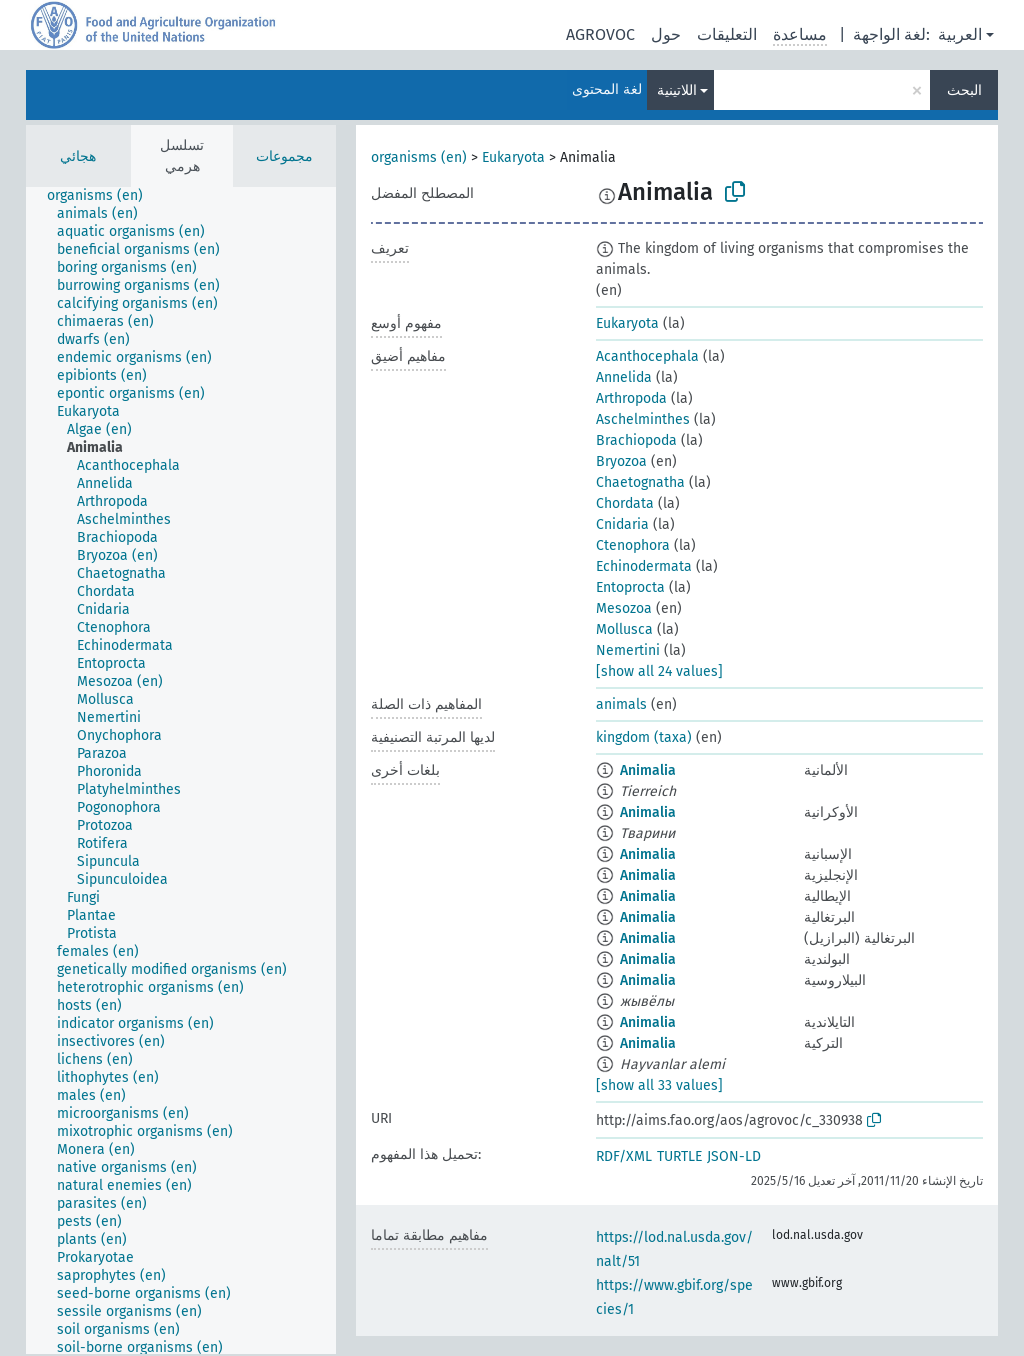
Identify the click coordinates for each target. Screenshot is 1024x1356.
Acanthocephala (647, 356)
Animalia (648, 770)
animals (621, 704)
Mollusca (624, 629)
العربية (960, 34)
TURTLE (679, 1156)
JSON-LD (734, 1156)
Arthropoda (631, 398)
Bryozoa (621, 461)
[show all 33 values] (659, 1085)
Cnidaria (622, 524)
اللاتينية (677, 90)
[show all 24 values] (659, 671)
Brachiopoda (636, 440)
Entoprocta (630, 587)
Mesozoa (624, 608)
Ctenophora (633, 545)
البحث (964, 90)
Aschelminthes (643, 419)
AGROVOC (600, 34)
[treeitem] (103, 196)
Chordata (625, 503)
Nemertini (628, 650)
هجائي (78, 156)
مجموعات (284, 156)
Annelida (624, 377)
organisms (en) (419, 157)
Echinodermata (644, 566)
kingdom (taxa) (644, 737)
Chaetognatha (640, 482)
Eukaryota (513, 157)
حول (666, 34)
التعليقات (727, 34)
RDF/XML (624, 1156)
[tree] (181, 770)
